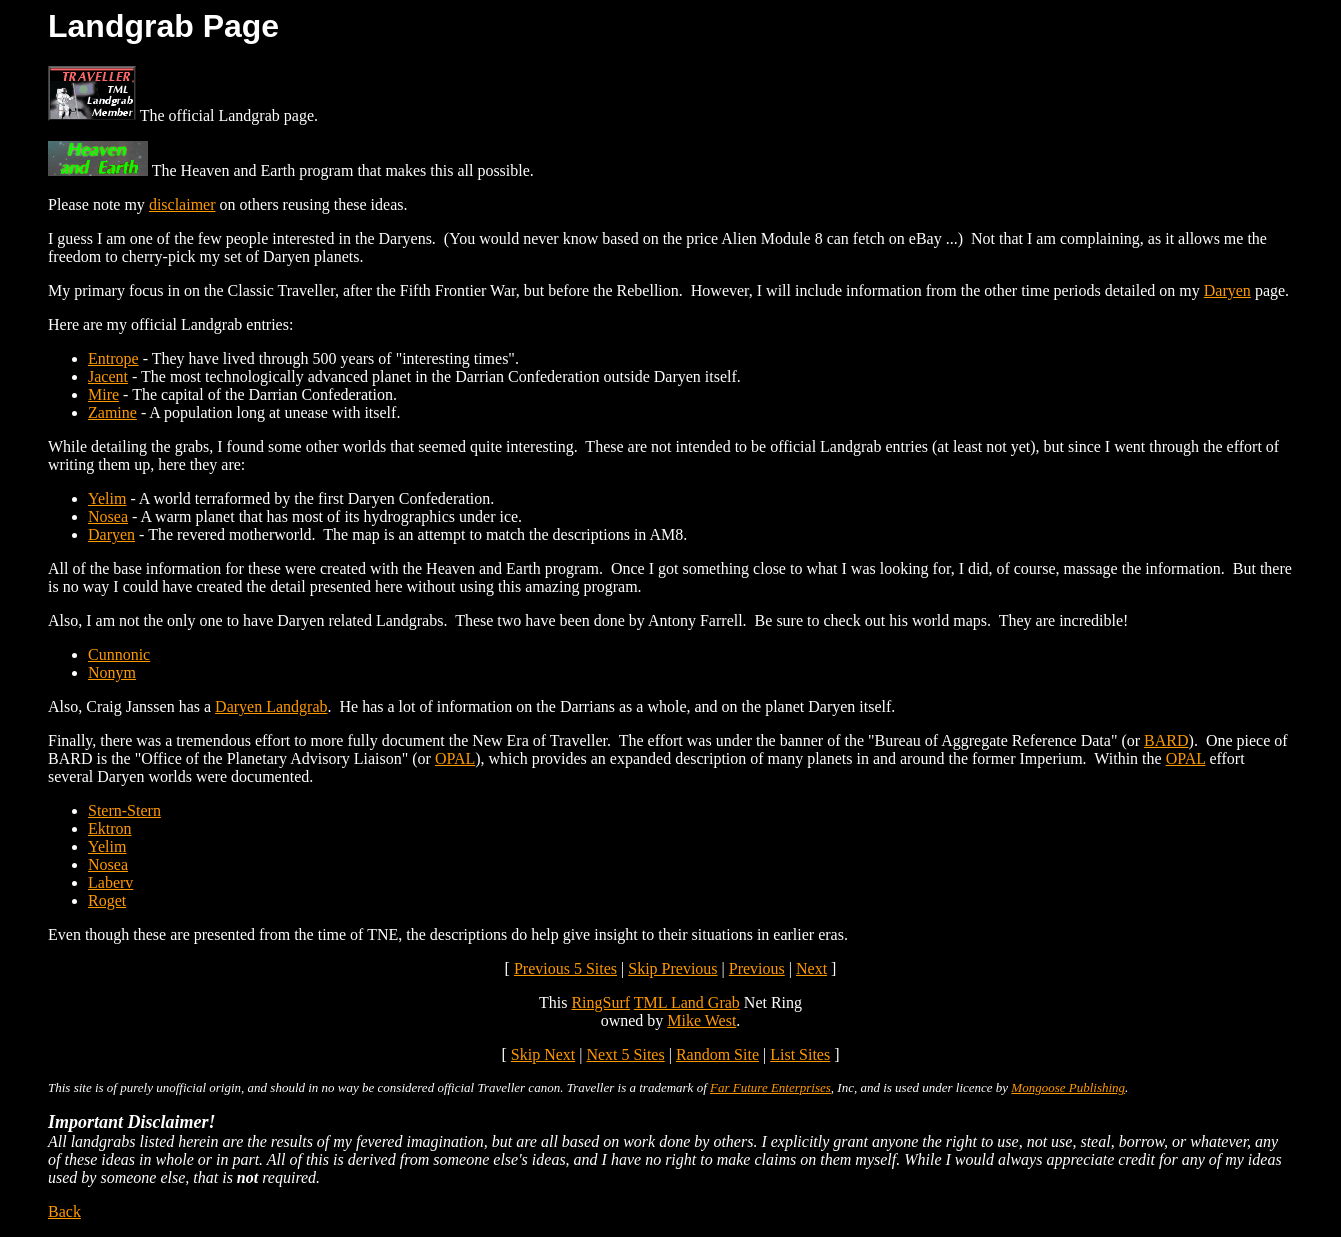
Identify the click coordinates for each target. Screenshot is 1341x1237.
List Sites (800, 1054)
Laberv (110, 882)
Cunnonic (119, 654)
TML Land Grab (687, 1002)
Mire (103, 394)
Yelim (107, 498)
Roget (107, 900)
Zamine (112, 412)
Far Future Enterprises (770, 1087)
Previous (757, 968)
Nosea (108, 516)
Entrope (113, 358)
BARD (1166, 740)
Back (64, 1211)
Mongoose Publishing (1068, 1087)
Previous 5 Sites (565, 968)
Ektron (110, 828)
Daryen (1227, 290)
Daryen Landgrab (271, 706)
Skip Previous (672, 968)
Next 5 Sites (625, 1054)
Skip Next (543, 1054)
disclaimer (182, 204)
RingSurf (600, 1002)
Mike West (701, 1020)
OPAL (455, 758)
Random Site (717, 1054)
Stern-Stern (124, 810)
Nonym (112, 672)
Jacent (108, 376)
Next (811, 968)
